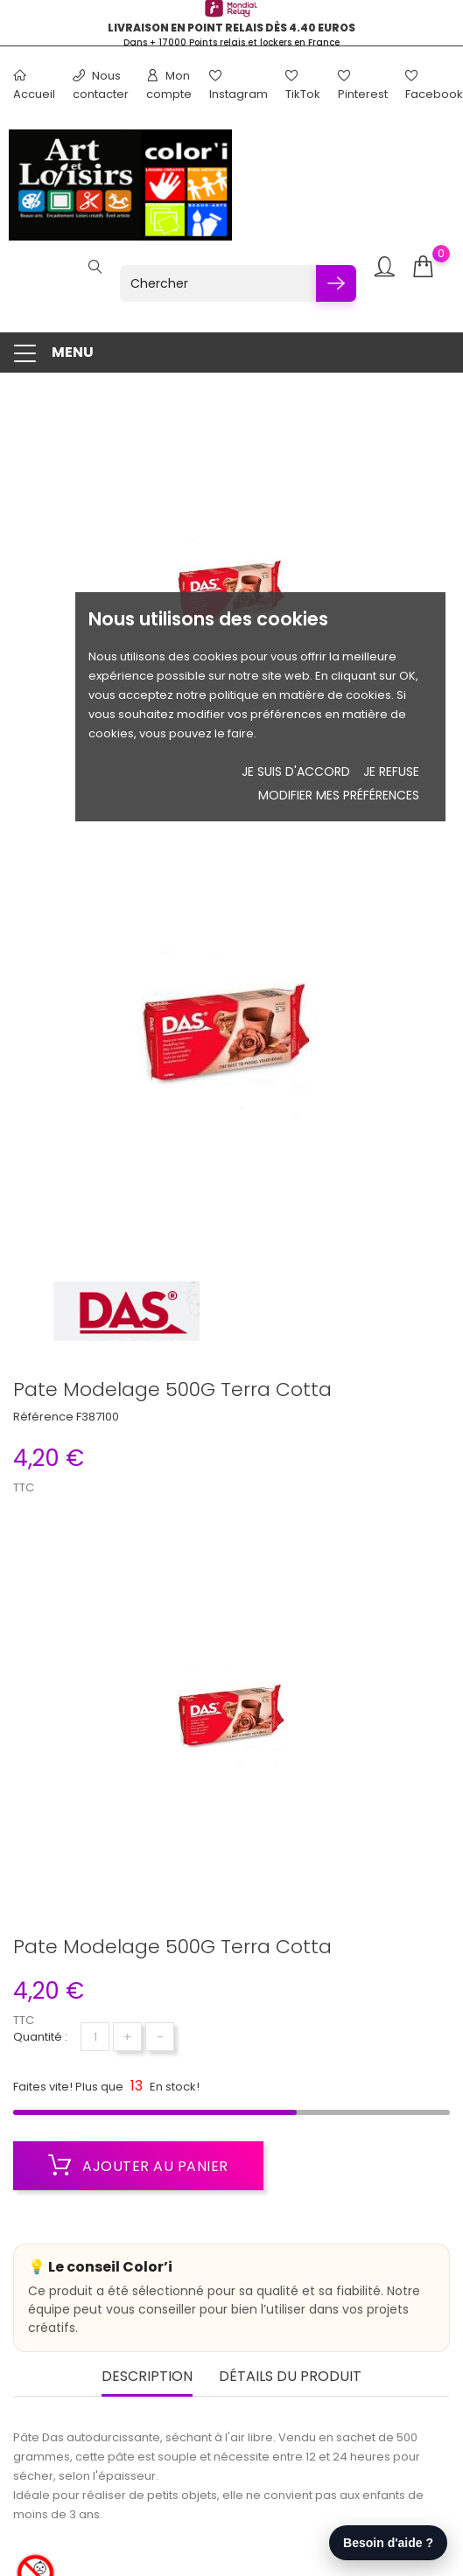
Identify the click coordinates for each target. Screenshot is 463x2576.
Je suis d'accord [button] (296, 771)
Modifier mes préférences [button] (338, 795)
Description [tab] (147, 2377)
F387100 (97, 1416)
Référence (43, 1416)
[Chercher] (218, 283)
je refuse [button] (391, 771)
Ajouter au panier (138, 2166)
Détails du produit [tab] (290, 2377)
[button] (231, 352)
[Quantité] (95, 2036)
